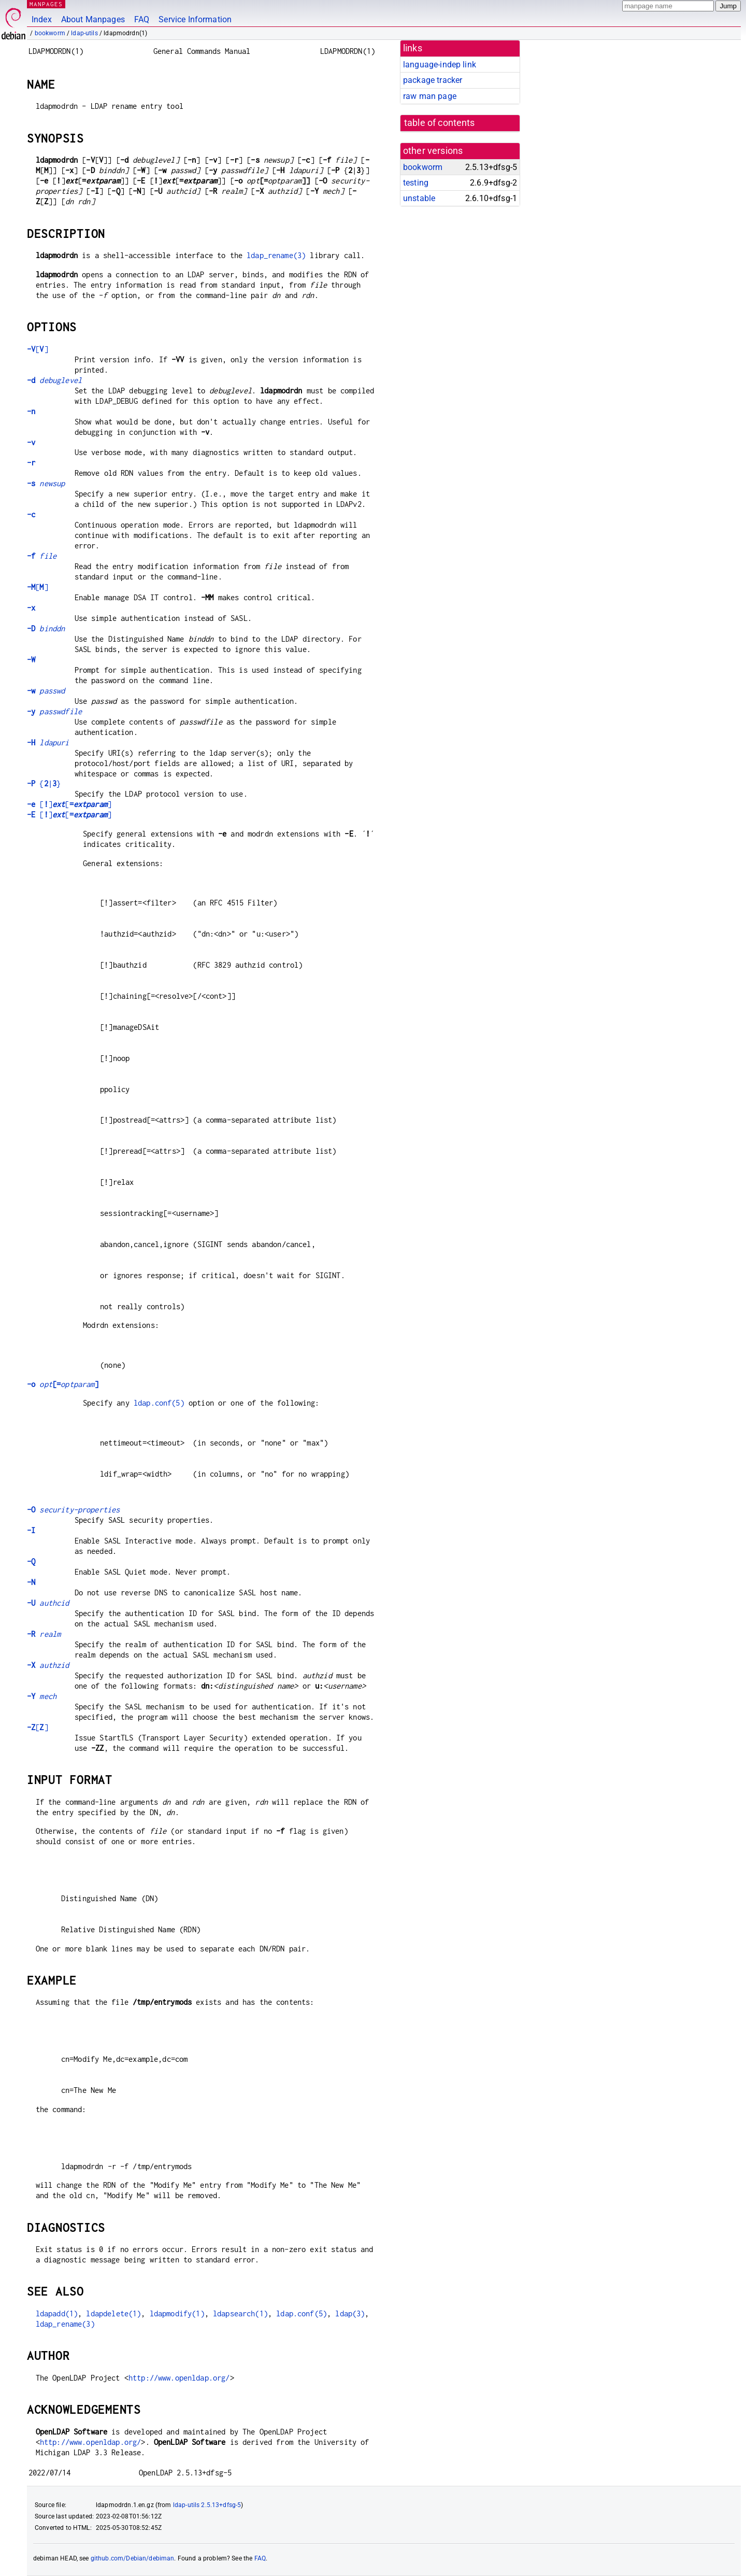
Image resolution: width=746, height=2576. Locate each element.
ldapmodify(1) (177, 2313)
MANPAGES (46, 4)
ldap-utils (84, 33)
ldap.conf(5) (159, 1402)
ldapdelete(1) (113, 2313)
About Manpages (93, 19)
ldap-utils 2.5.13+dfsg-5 (207, 2505)
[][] (69, 804)
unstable (419, 198)
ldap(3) (350, 2313)
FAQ (141, 19)
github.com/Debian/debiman (133, 2558)
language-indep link (439, 64)
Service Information (195, 19)
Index (42, 19)
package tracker (432, 80)
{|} (44, 783)
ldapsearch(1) (240, 2313)
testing (415, 183)
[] (37, 349)
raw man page (429, 96)
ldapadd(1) (57, 2313)
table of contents (439, 123)
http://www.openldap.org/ (179, 2377)
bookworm (50, 33)
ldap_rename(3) (276, 255)
